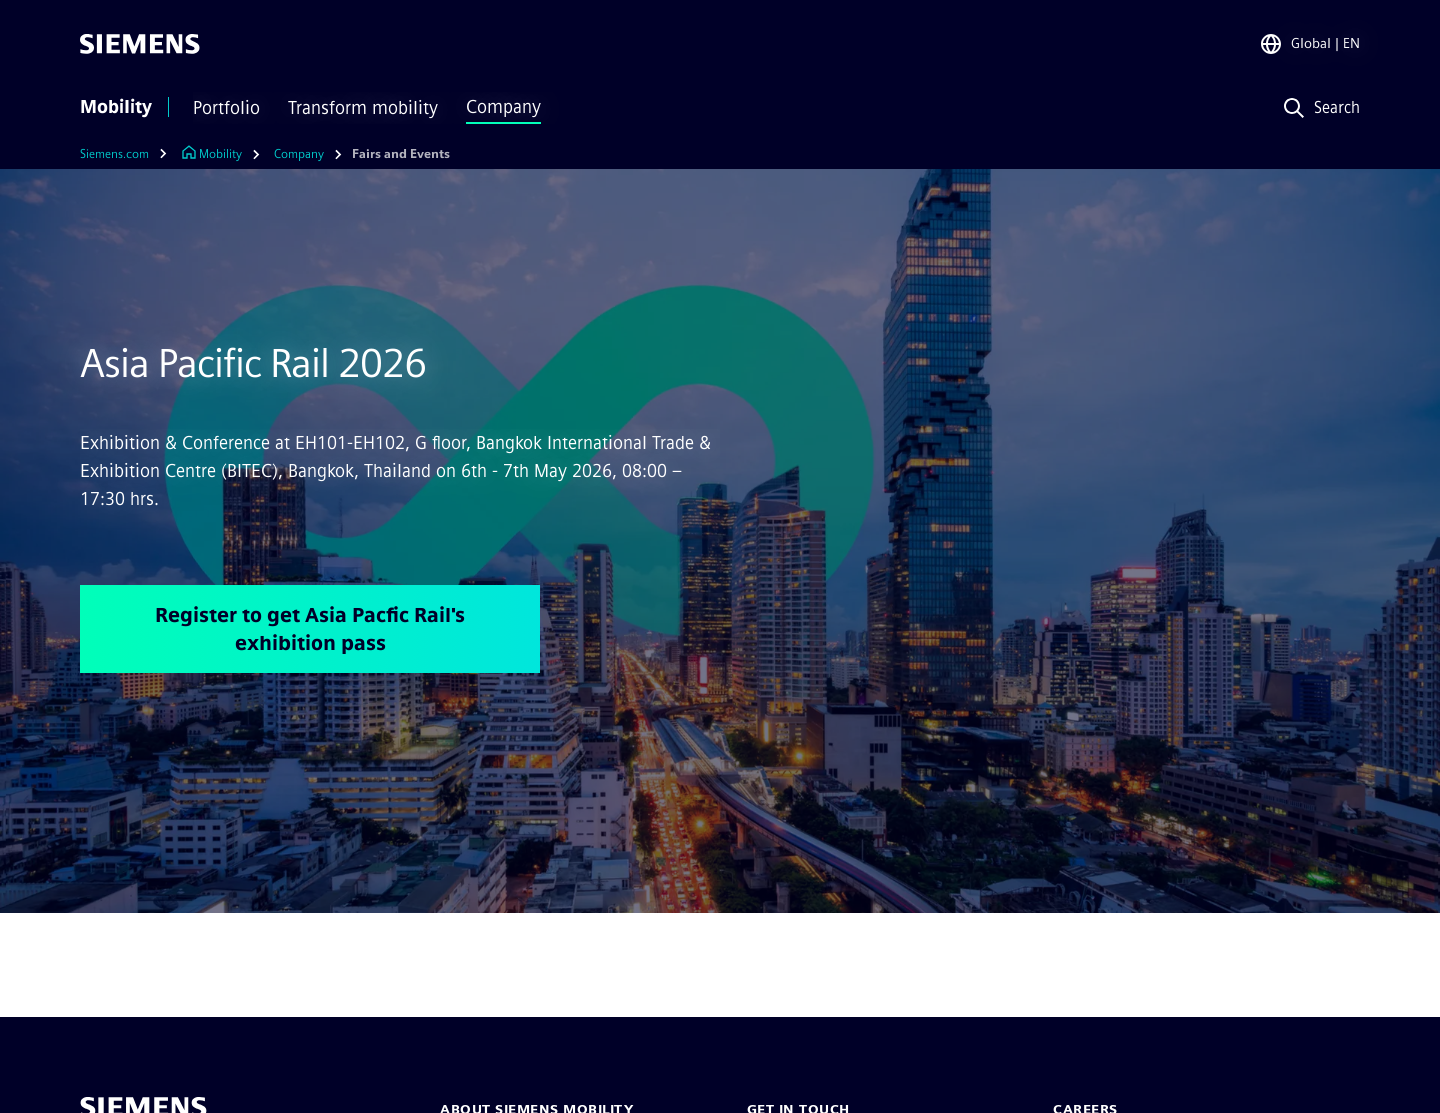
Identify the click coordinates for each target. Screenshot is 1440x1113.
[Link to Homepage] (211, 154)
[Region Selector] (1309, 44)
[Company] (299, 154)
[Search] (1317, 108)
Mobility (116, 107)
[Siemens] (140, 44)
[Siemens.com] (128, 154)
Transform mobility (363, 108)
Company (503, 107)
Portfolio (226, 108)
